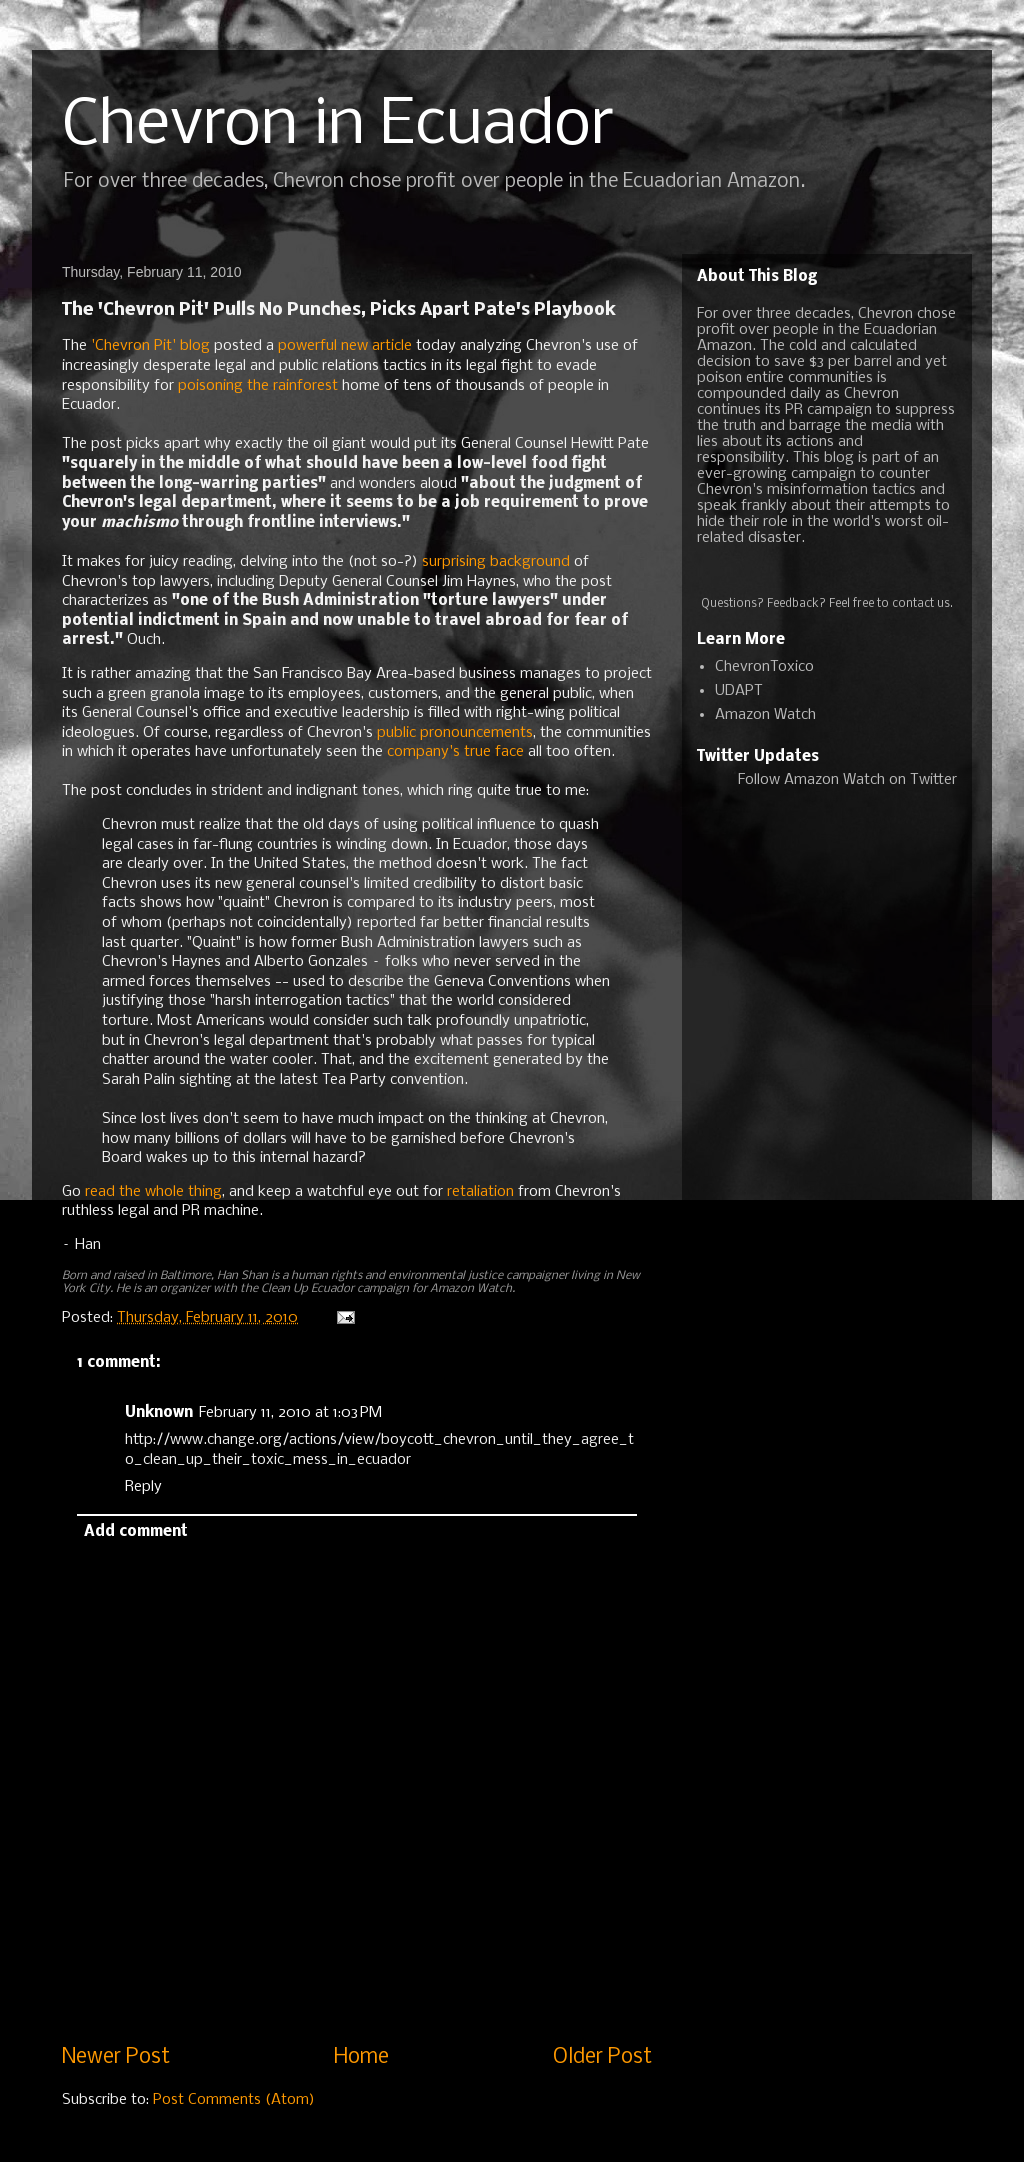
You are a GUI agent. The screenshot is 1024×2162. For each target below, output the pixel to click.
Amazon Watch (765, 715)
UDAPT (739, 691)
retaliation (480, 1192)
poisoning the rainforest (258, 386)
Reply (143, 1487)
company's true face (455, 752)
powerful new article (345, 346)
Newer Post (116, 2057)
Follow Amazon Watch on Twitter (847, 780)
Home (361, 2057)
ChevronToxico (764, 667)
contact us (921, 604)
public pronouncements (455, 733)
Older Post (602, 2057)
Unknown (159, 1413)
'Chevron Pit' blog (150, 346)
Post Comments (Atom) (234, 2100)
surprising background (496, 562)
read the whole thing (153, 1192)
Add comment (136, 1532)
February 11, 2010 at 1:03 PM (290, 1413)
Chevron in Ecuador (338, 126)
